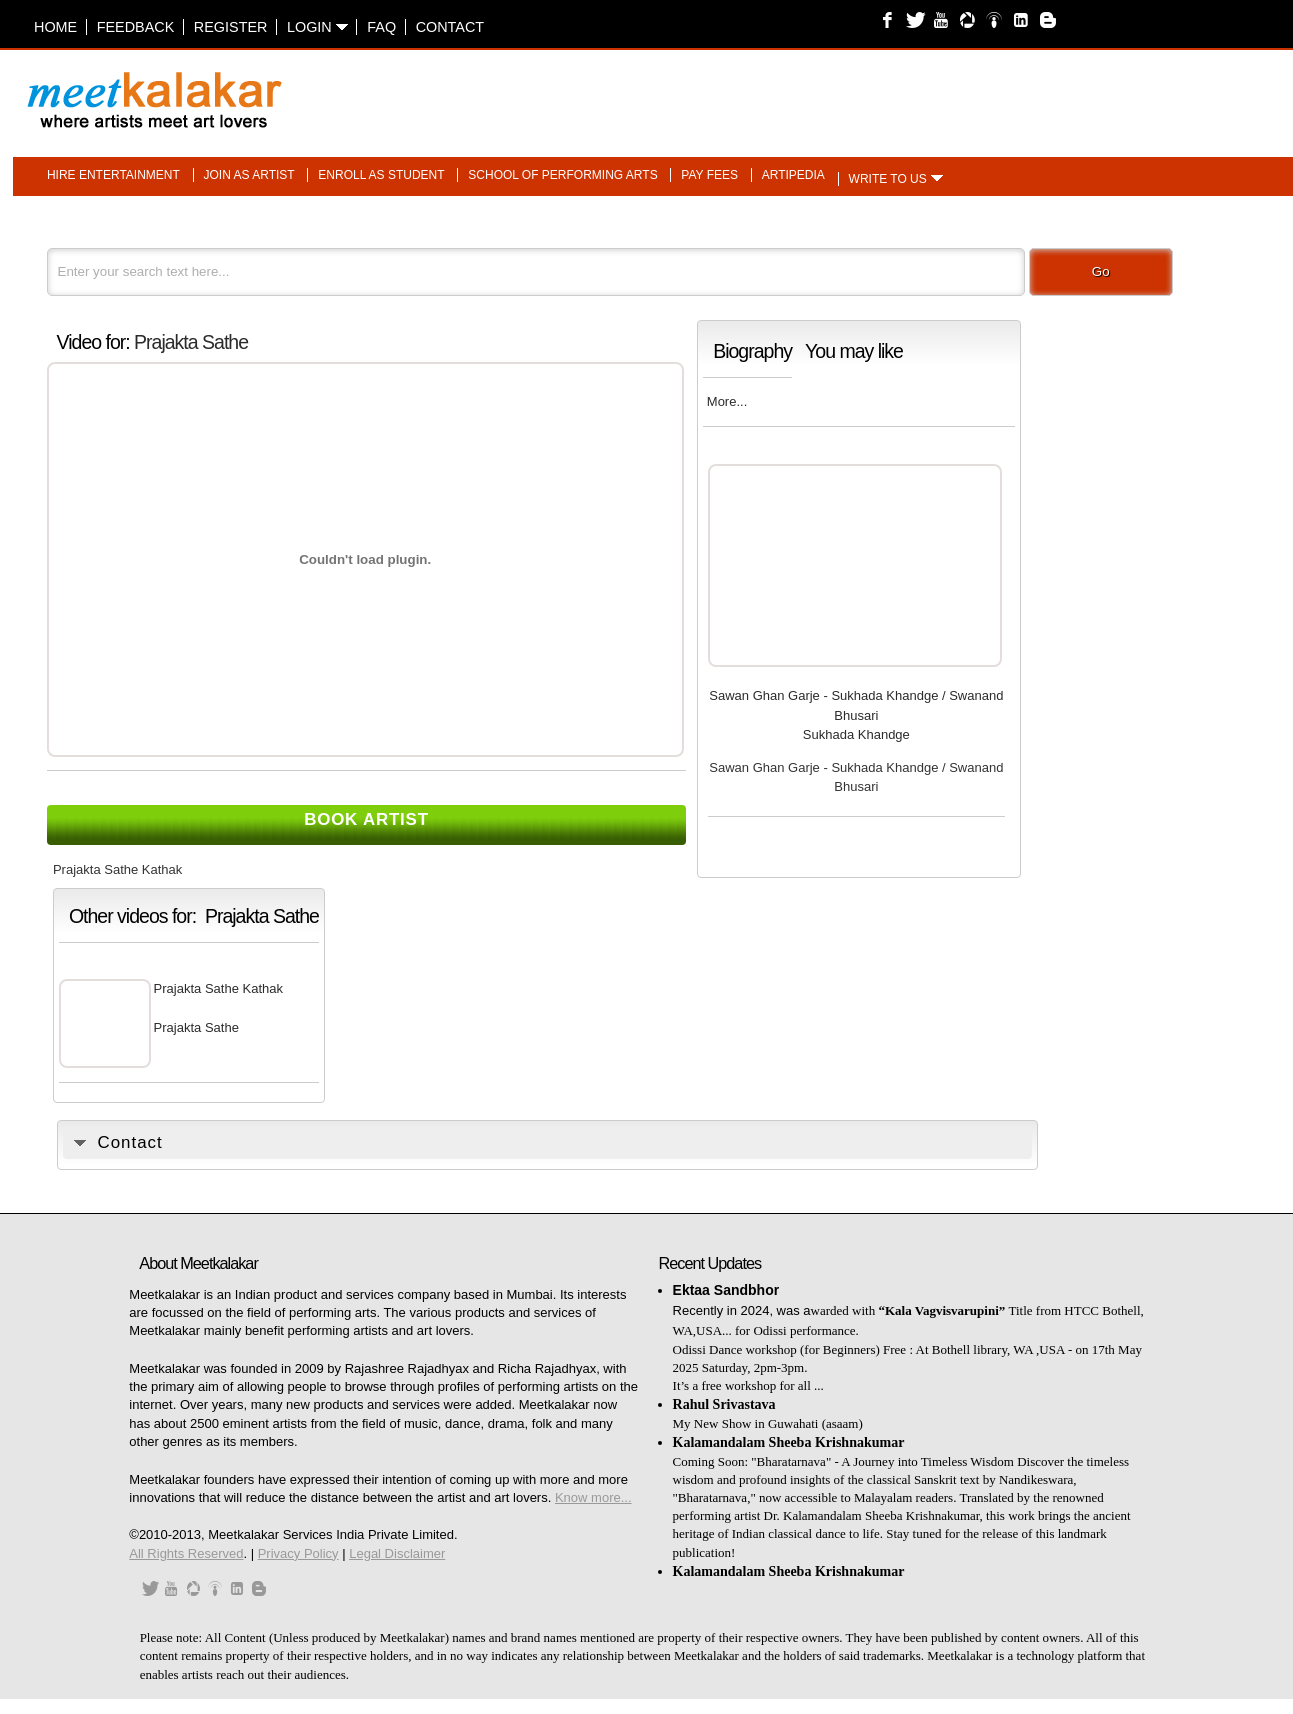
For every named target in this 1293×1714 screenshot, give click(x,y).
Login (317, 27)
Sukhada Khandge (856, 734)
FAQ (381, 27)
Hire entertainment (113, 175)
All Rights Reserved (186, 1553)
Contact (450, 27)
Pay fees (709, 175)
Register (231, 27)
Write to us (888, 179)
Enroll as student (381, 175)
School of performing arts (562, 175)
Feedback (136, 27)
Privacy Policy (298, 1553)
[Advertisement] (896, 90)
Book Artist (366, 819)
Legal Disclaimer (397, 1553)
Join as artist (249, 175)
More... (727, 401)
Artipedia (793, 175)
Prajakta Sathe (191, 342)
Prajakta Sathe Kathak (218, 988)
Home (55, 27)
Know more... (593, 1497)
